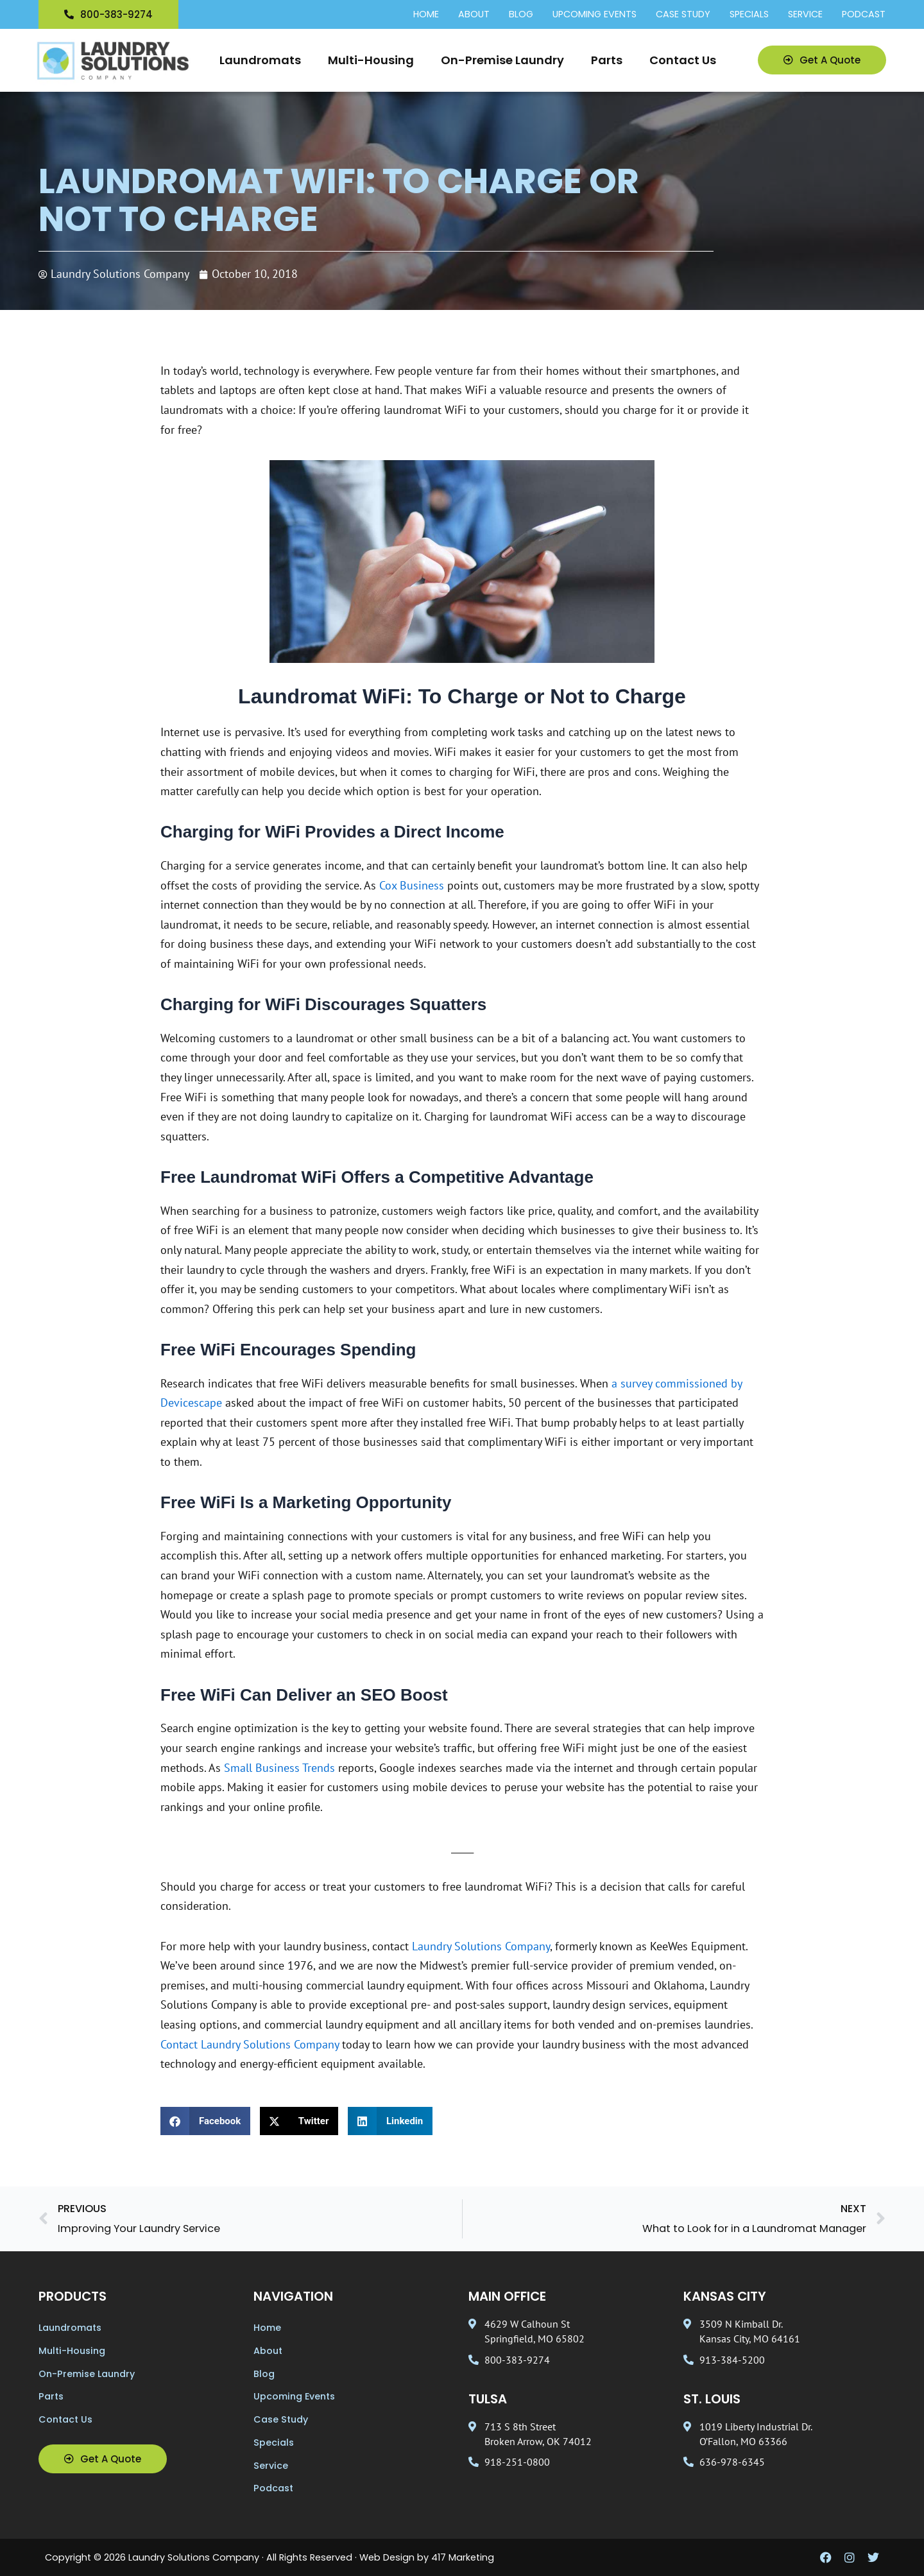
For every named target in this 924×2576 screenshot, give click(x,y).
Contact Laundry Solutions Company (249, 2044)
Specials (749, 15)
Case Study (683, 15)
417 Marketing (462, 2556)
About (474, 15)
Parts (606, 60)
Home (426, 15)
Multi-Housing (371, 60)
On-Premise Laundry (502, 60)
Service (805, 15)
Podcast (864, 15)
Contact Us (682, 60)
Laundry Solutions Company (481, 1946)
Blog (521, 15)
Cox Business (411, 885)
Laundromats (260, 60)
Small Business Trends (279, 1767)
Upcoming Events (594, 15)
